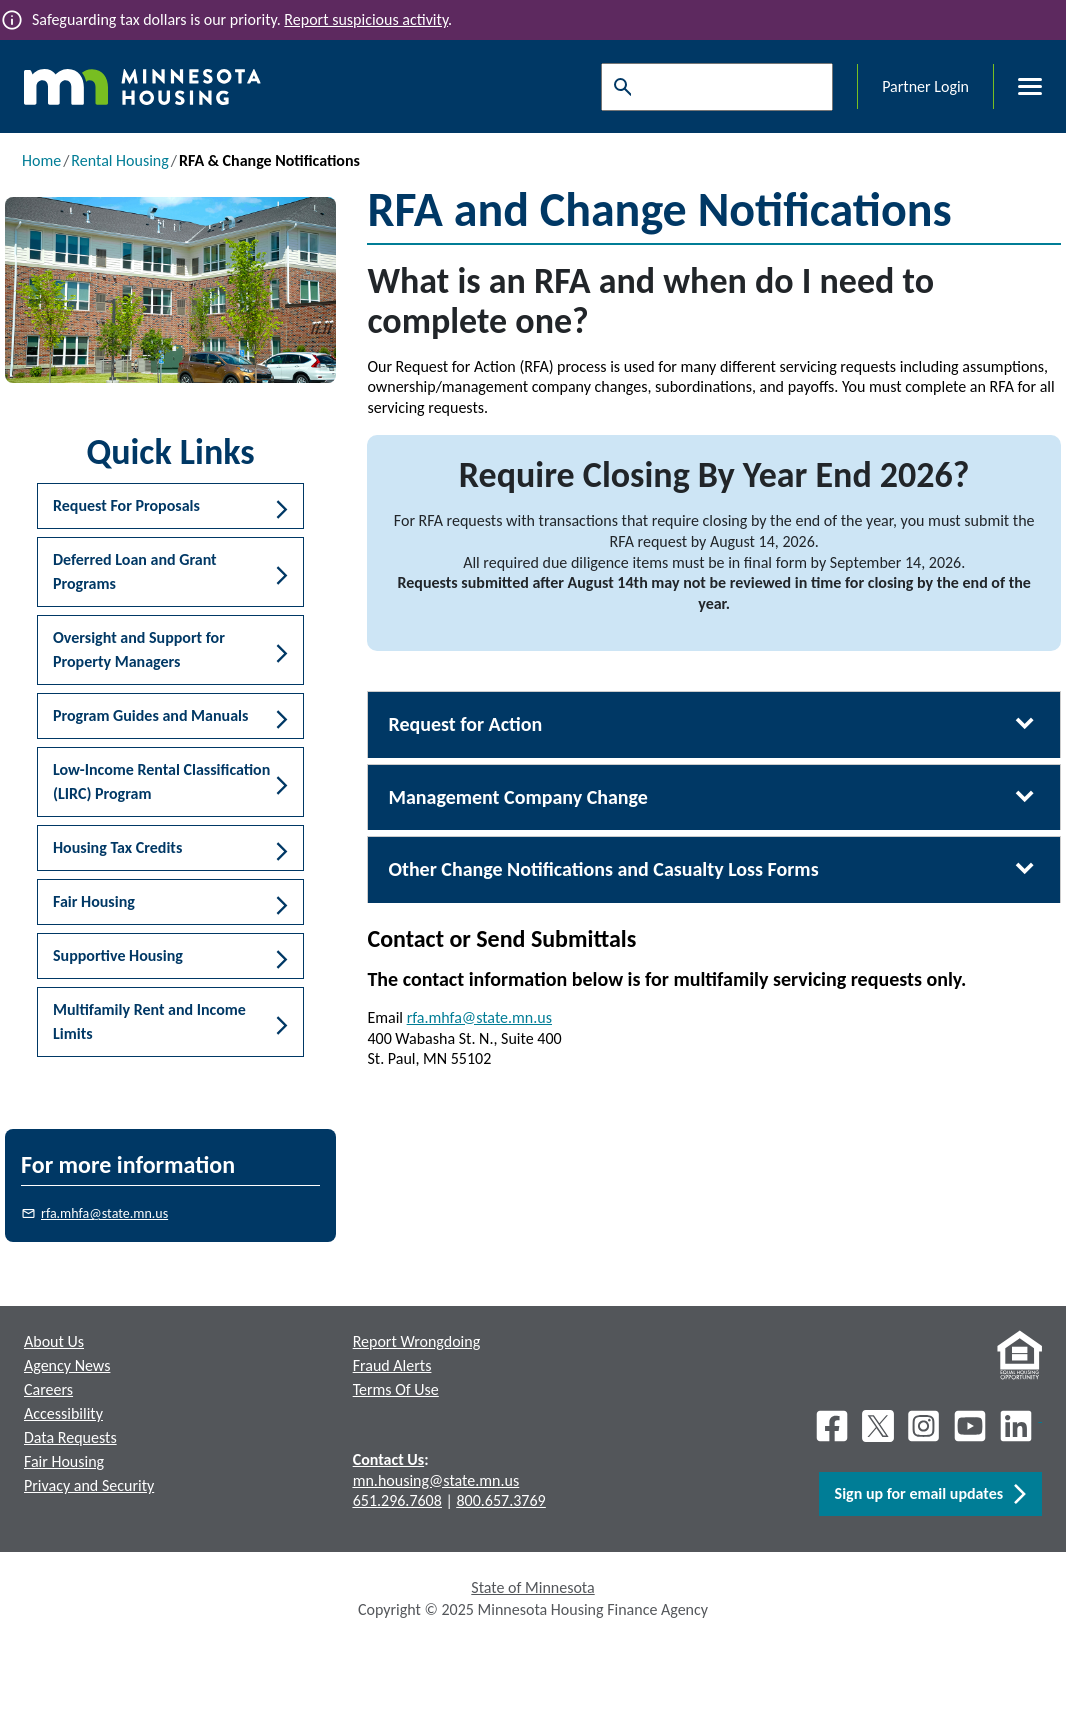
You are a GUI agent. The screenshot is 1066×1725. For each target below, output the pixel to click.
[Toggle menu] (1018, 87)
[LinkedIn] (1018, 1426)
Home (41, 160)
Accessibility (63, 1413)
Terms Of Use (396, 1389)
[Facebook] (832, 1426)
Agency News (67, 1365)
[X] (878, 1426)
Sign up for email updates (930, 1494)
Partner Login (925, 86)
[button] (170, 506)
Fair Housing (64, 1461)
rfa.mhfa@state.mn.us (104, 1213)
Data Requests (70, 1437)
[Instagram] (924, 1426)
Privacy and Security (89, 1485)
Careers (48, 1389)
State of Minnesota (532, 1587)
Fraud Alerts (392, 1365)
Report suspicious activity (366, 19)
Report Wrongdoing (417, 1341)
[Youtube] (970, 1426)
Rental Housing (119, 160)
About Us (54, 1341)
